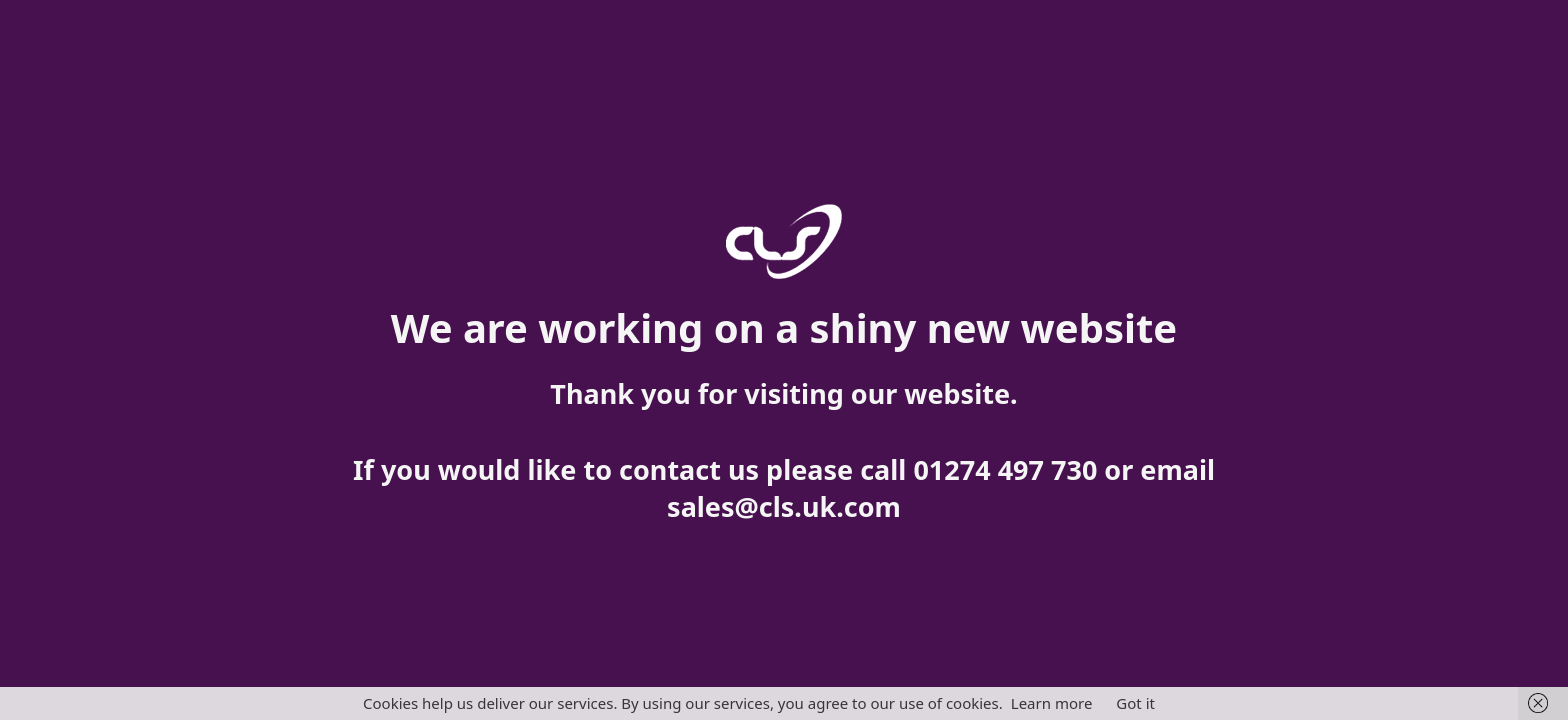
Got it (1135, 703)
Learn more (1052, 703)
